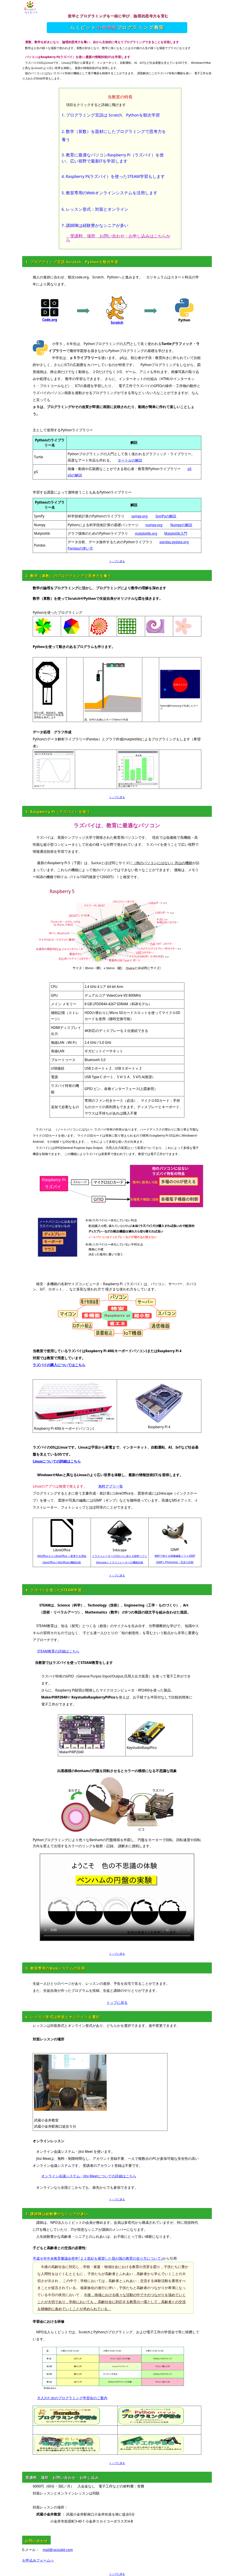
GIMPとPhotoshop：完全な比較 (175, 1562)
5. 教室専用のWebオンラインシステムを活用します (109, 192)
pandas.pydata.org (174, 542)
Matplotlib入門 (175, 533)
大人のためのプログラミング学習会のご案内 (72, 2398)
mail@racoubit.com (58, 2549)
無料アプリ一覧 (110, 1486)
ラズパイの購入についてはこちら (59, 1364)
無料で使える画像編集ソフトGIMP (175, 1556)
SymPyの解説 (165, 516)
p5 (190, 468)
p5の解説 (75, 475)
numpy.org (154, 524)
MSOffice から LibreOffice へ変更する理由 (61, 1556)
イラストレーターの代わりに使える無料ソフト (119, 1556)
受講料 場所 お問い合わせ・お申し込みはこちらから (118, 238)
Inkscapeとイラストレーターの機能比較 (119, 1562)
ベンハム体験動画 (117, 1897)
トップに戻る (117, 561)
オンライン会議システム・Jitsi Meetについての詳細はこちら (88, 2176)
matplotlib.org (146, 533)
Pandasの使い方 (80, 548)
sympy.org (139, 516)
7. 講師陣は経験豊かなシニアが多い (95, 225)
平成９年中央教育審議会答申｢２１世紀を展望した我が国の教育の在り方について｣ (98, 2258)
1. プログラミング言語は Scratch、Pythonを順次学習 (111, 115)
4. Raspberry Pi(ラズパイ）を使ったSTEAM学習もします (113, 176)
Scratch (117, 322)
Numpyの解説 (181, 524)
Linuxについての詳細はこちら (57, 1461)
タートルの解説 (130, 460)
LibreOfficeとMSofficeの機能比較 (61, 1562)
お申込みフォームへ (38, 2560)
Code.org (49, 319)
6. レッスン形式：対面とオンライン (95, 209)
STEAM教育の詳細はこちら (58, 1651)
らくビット (31, 10)
